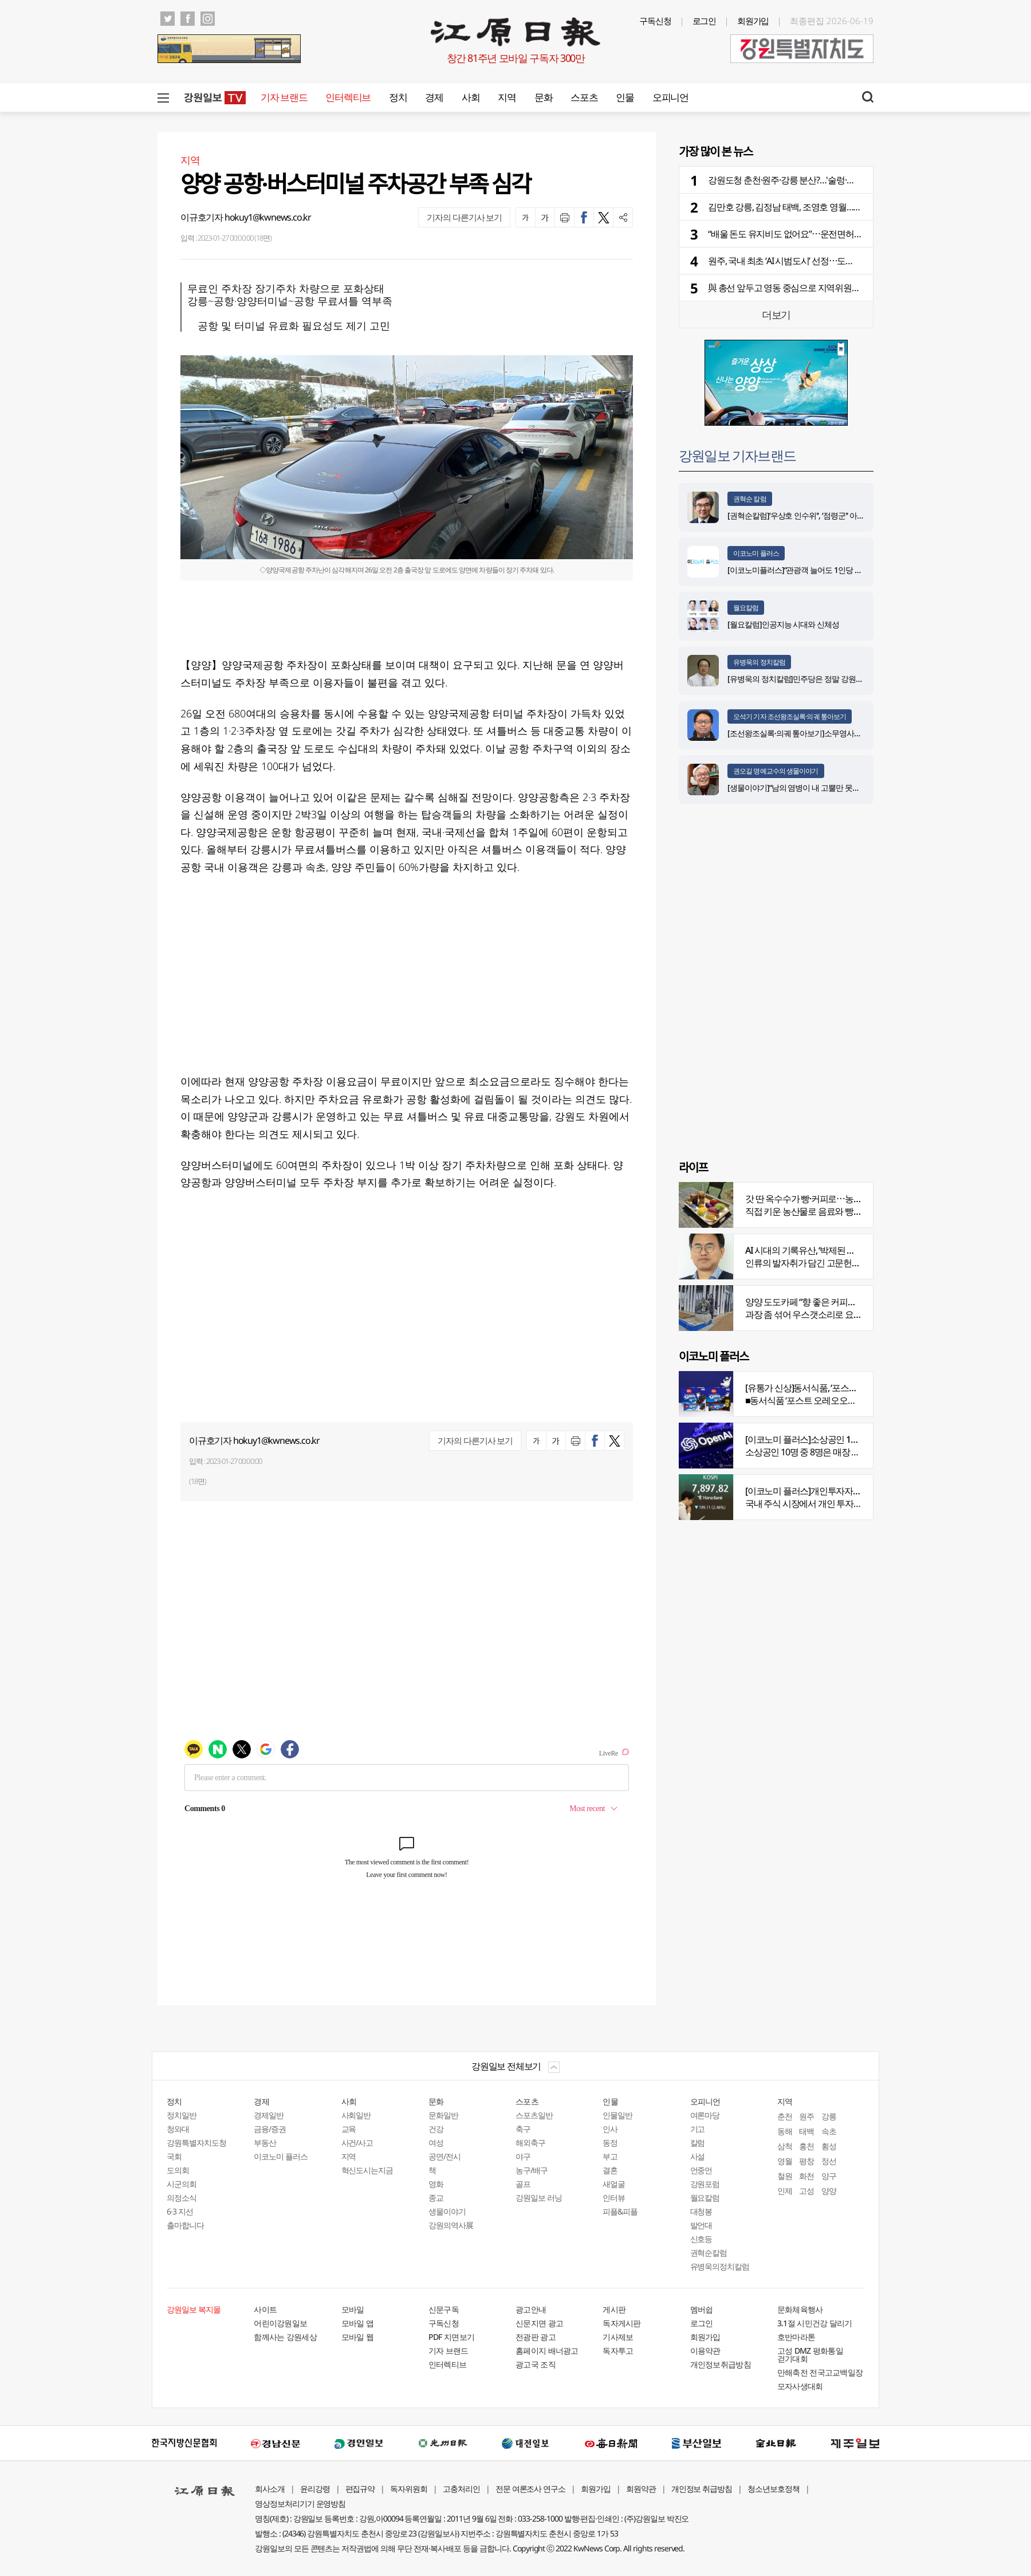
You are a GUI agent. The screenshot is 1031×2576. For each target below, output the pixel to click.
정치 (398, 97)
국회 (174, 2156)
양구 (828, 2175)
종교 (435, 2197)
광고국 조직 (536, 2364)
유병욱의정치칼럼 (720, 2266)
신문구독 (443, 2309)
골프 (523, 2183)
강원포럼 (705, 2183)
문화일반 (443, 2115)
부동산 (265, 2142)
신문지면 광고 (539, 2323)
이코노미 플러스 (756, 553)
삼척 (784, 2146)
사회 (470, 97)
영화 (435, 2183)
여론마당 (705, 2115)
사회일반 (356, 2115)
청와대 (178, 2128)
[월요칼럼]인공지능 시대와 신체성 (783, 624)
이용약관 (705, 2350)
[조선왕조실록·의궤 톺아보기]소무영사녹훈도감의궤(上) (818, 733)
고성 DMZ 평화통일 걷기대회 (810, 2354)
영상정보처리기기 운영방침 (300, 2503)
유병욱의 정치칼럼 (759, 662)
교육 (348, 2128)
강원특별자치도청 (196, 2142)
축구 (523, 2128)
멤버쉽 (701, 2309)
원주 (806, 2116)
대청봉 (701, 2211)
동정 (610, 2142)
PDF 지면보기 (451, 2336)
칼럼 (697, 2142)
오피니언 (670, 97)
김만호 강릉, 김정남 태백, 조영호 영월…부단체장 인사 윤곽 (816, 207)
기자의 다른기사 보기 (464, 217)
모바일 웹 (357, 2336)
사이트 (265, 2309)
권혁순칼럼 (708, 2252)
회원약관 (641, 2488)
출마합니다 (185, 2225)
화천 (806, 2175)
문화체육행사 (800, 2309)
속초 (828, 2131)
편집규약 (360, 2488)
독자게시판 (622, 2323)
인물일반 (617, 2115)
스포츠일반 (534, 2115)
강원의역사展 (450, 2225)
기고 (697, 2128)
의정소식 (181, 2197)
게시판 (614, 2309)
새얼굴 (614, 2183)
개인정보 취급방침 (702, 2488)
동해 (784, 2131)
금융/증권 (270, 2128)
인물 (624, 97)
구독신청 (655, 20)
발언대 (701, 2225)
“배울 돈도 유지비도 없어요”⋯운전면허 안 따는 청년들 (809, 233)
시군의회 (181, 2183)
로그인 (704, 20)
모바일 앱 (357, 2323)
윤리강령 (315, 2488)
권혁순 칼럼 (749, 499)
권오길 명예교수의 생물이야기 (775, 771)
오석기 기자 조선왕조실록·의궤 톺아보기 (789, 716)
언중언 (701, 2170)
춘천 (784, 2116)
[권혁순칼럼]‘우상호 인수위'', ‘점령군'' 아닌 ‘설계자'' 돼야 (817, 515)
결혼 (610, 2170)
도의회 (178, 2170)
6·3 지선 (180, 2211)
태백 (806, 2131)
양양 (828, 2190)
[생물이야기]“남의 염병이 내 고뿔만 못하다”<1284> (810, 787)
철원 (784, 2175)
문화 (543, 97)
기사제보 (618, 2336)
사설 (697, 2156)
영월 (784, 2160)
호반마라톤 (796, 2336)
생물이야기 (447, 2211)
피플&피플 (620, 2211)
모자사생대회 (800, 2386)
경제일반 (269, 2115)
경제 (434, 97)
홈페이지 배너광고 (547, 2350)
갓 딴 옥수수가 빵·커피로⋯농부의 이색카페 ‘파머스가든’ (848, 1198)
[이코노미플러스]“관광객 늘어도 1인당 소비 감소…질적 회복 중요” (834, 569)
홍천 (806, 2146)
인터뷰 (614, 2197)
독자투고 (618, 2350)
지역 (507, 97)
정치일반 (181, 2115)
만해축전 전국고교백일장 (820, 2372)
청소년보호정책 (773, 2488)
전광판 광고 (536, 2336)
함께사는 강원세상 (285, 2336)
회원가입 (753, 20)
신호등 (701, 2238)
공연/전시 (444, 2156)
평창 (806, 2160)
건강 (435, 2128)
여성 (435, 2142)
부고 (610, 2156)
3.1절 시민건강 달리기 (814, 2323)
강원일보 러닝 (539, 2197)
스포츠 (583, 97)
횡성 (828, 2146)
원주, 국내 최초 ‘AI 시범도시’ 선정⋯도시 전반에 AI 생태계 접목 (821, 260)
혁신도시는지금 (367, 2170)
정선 (828, 2160)
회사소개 (270, 2488)
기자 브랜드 (284, 97)
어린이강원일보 (280, 2323)
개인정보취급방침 (720, 2364)
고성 (806, 2190)
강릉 (828, 2116)
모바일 (352, 2309)
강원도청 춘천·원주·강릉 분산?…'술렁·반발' (786, 180)
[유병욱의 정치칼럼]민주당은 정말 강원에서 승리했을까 (818, 678)
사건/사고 (357, 2142)
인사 (610, 2128)
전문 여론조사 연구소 (530, 2488)
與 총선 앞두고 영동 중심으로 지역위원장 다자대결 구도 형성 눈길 (829, 287)
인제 (784, 2190)
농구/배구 (532, 2170)
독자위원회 (408, 2488)
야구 (523, 2156)
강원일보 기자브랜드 (737, 455)
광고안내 (531, 2309)
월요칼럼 (745, 607)
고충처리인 (461, 2488)
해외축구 (530, 2142)
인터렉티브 (348, 97)
